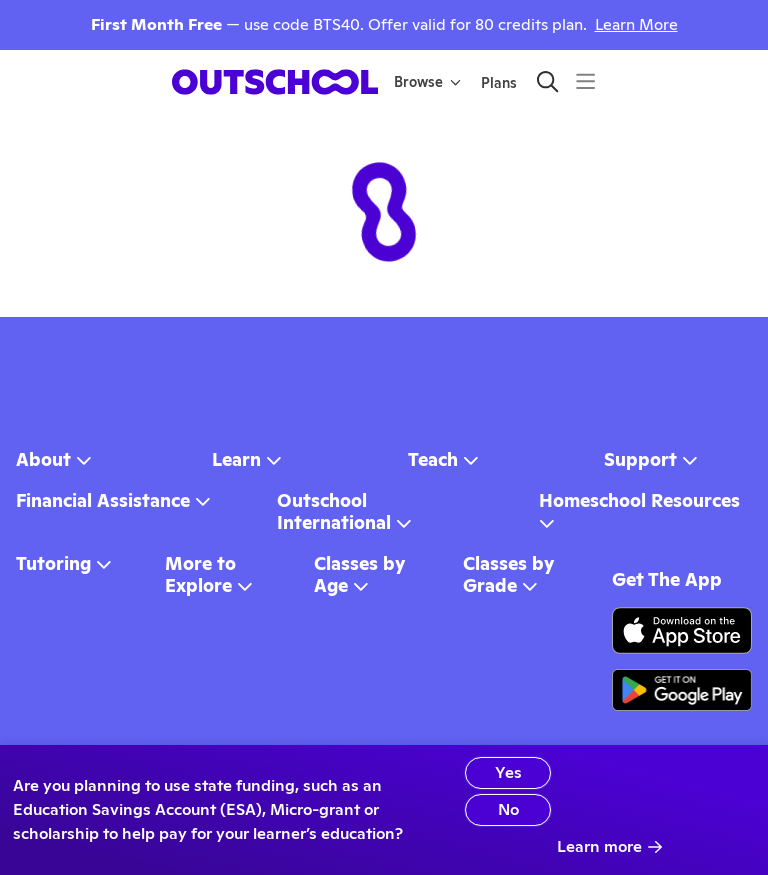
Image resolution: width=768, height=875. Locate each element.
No (508, 809)
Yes (508, 772)
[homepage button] (275, 82)
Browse (427, 82)
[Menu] (585, 81)
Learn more (610, 846)
